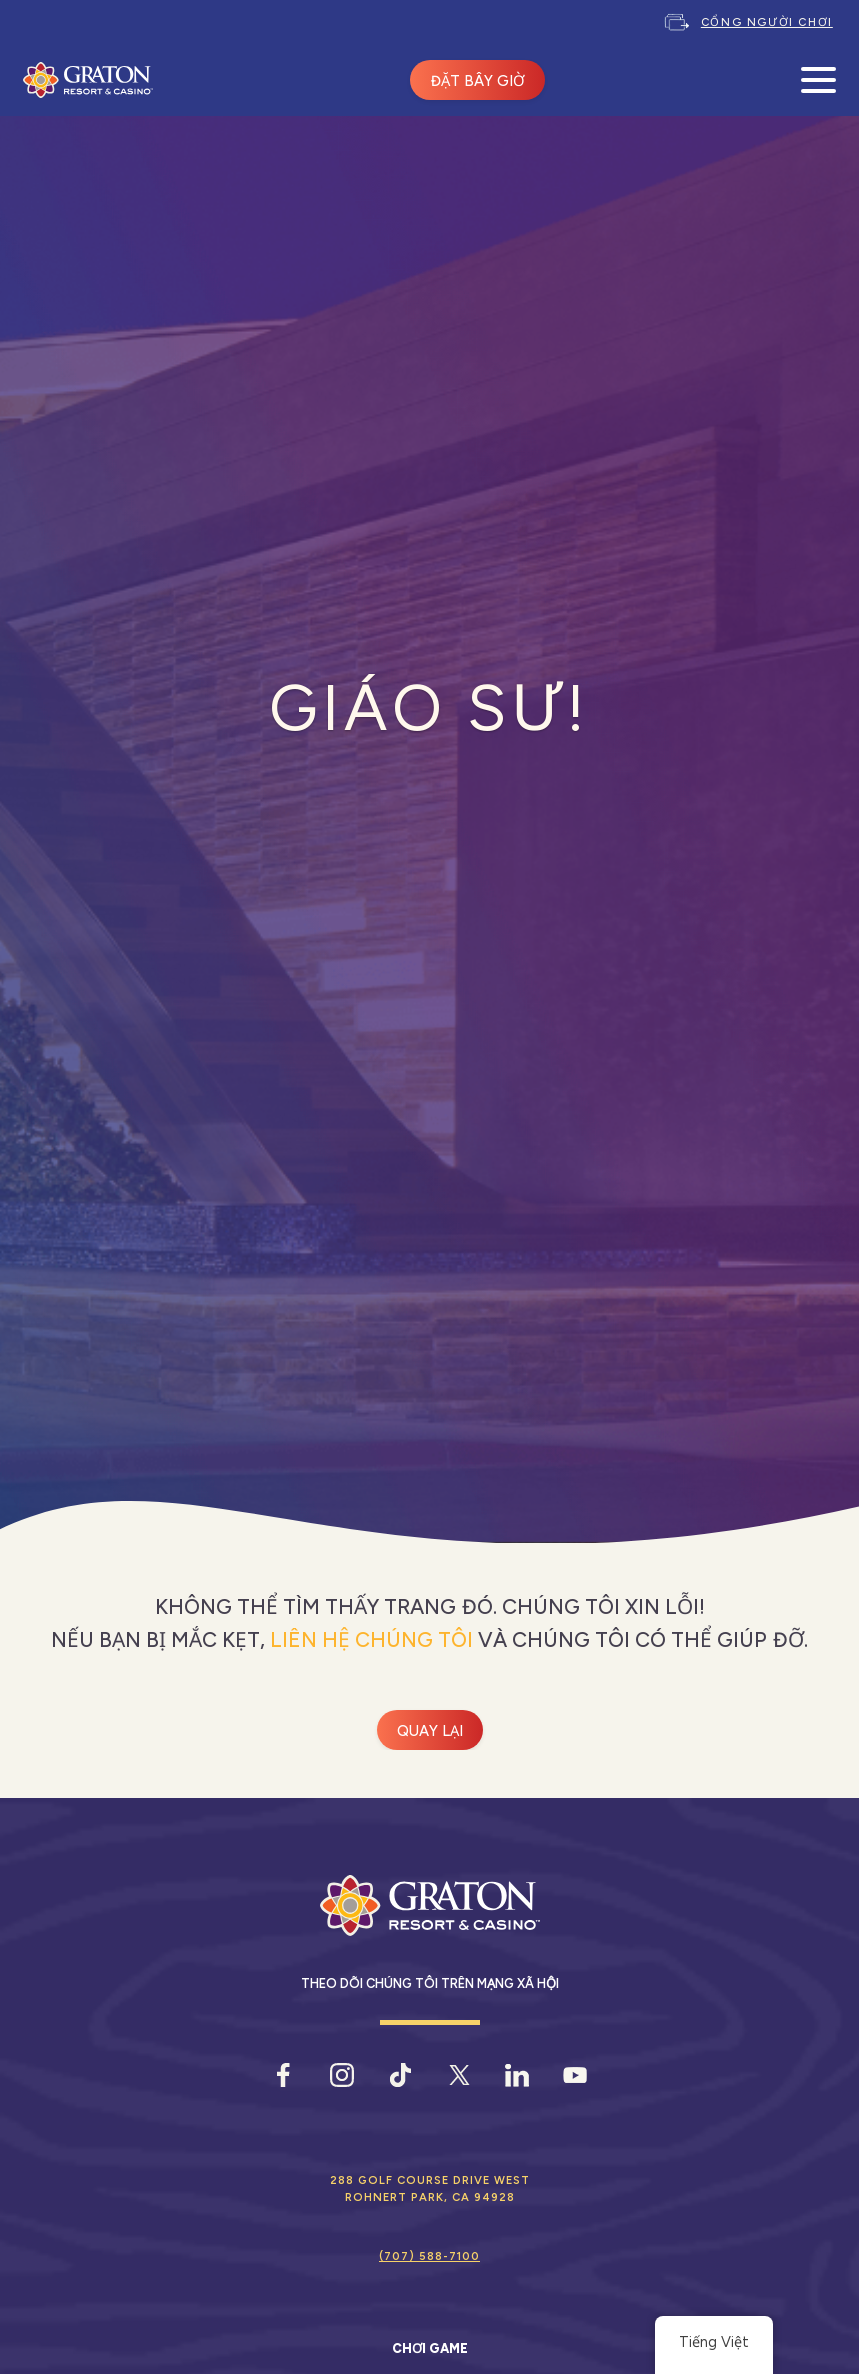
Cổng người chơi (767, 22)
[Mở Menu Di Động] (818, 80)
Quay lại (430, 1731)
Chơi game (430, 2348)
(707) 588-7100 (429, 2256)
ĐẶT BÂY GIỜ (477, 81)
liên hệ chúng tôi (371, 1639)
